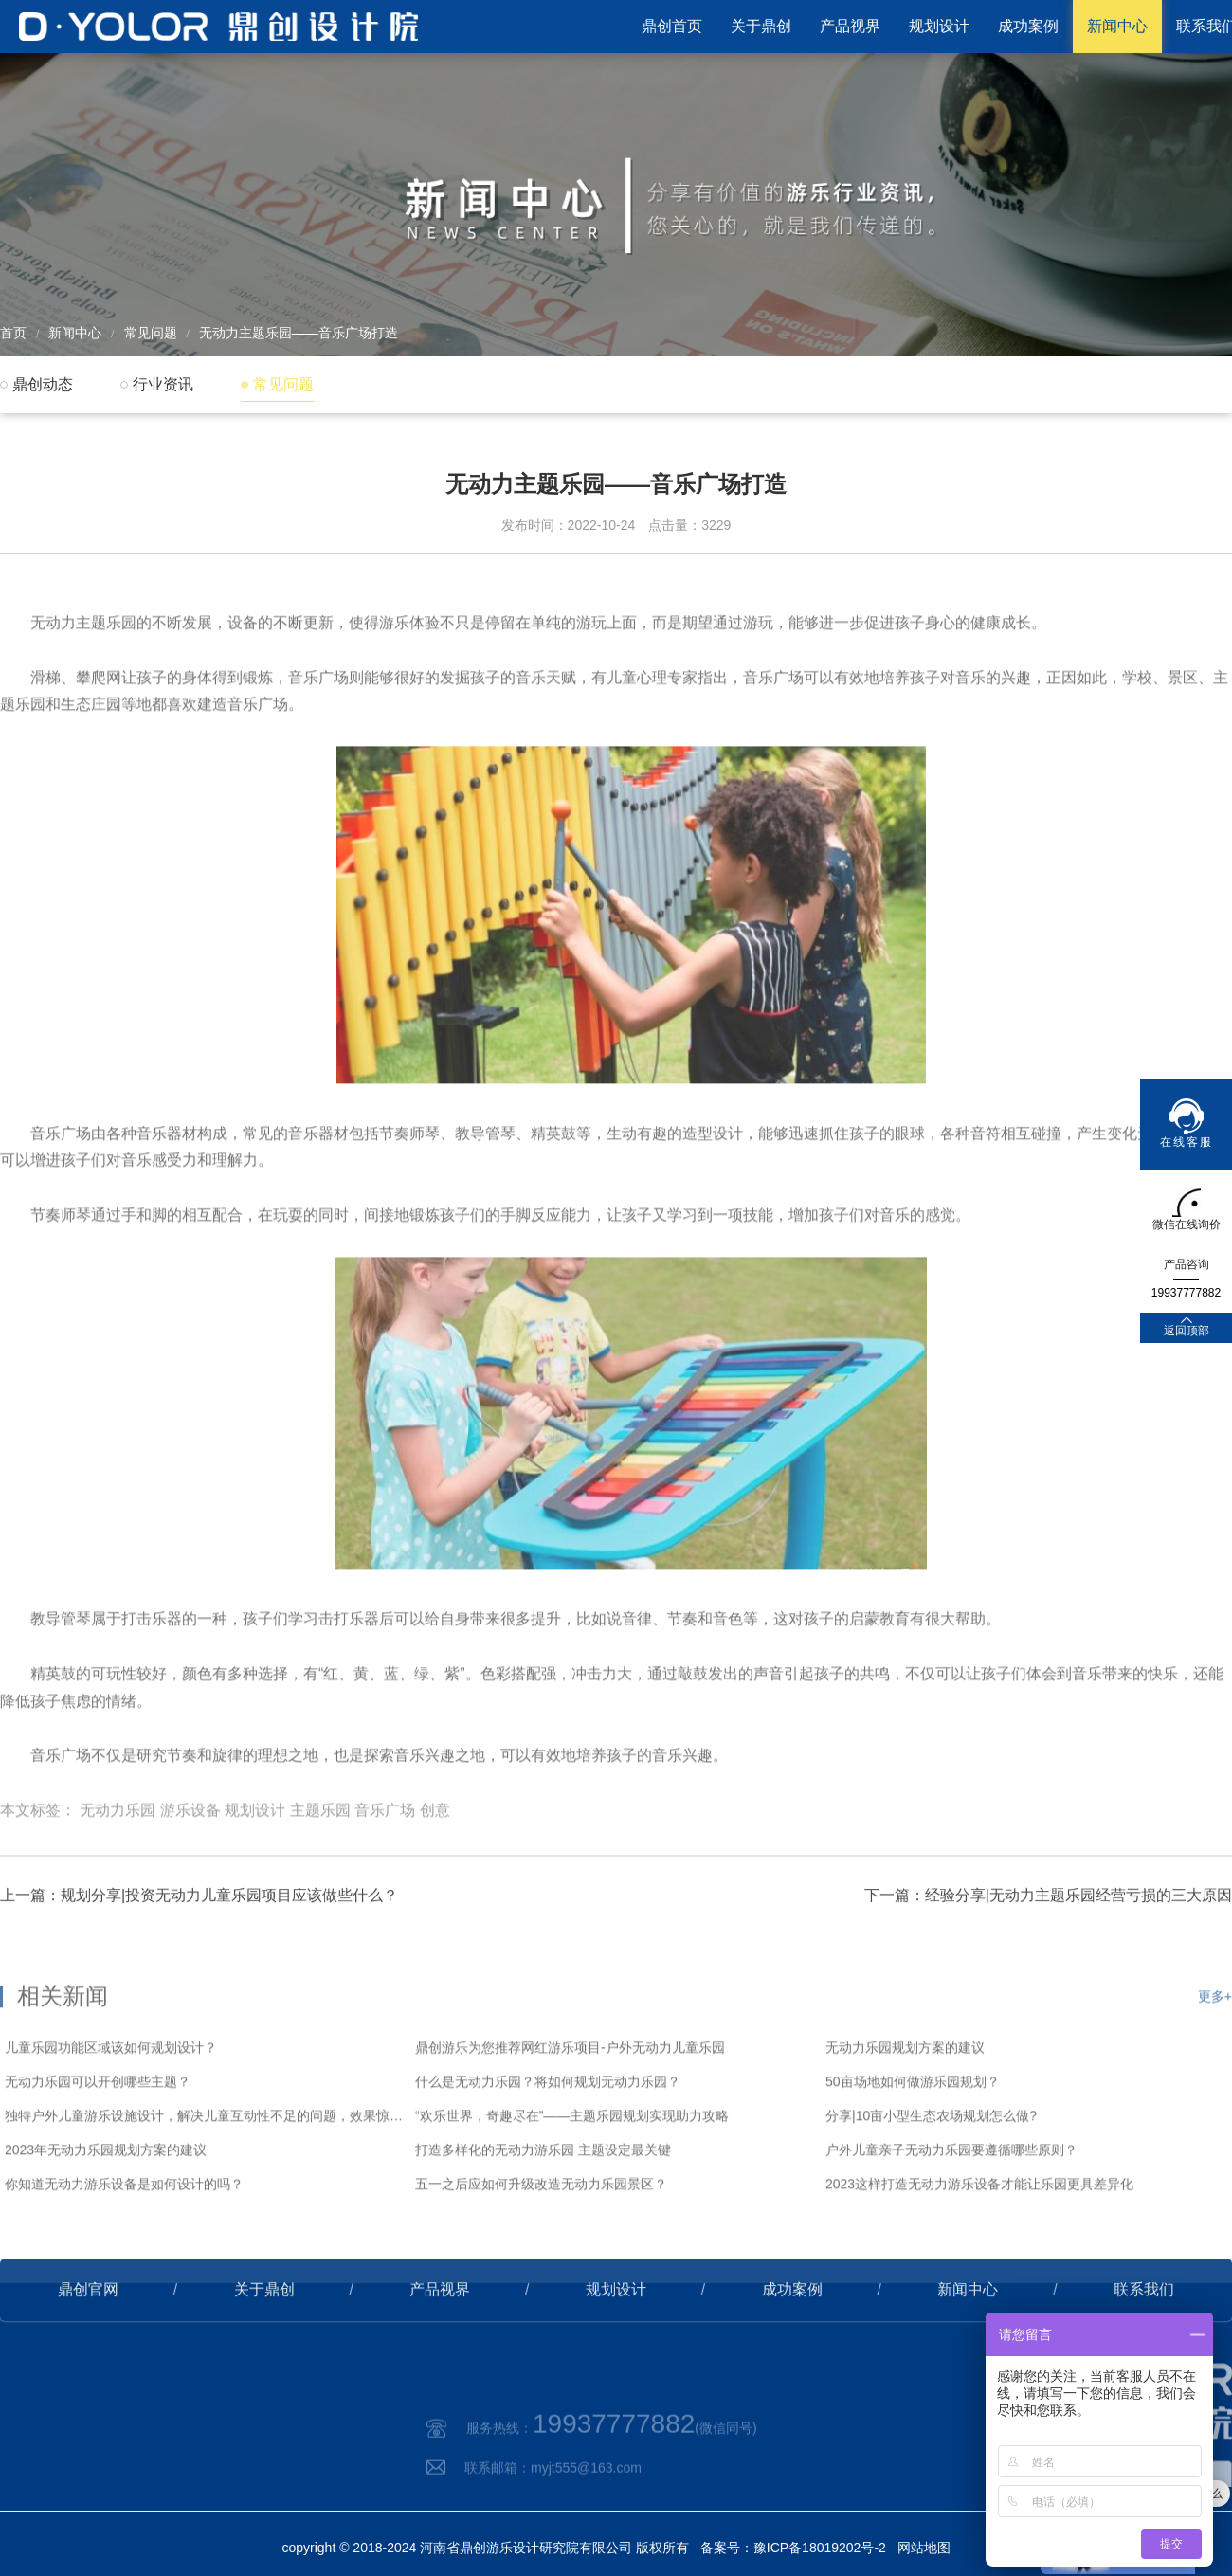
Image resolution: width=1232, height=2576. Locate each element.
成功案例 (1028, 26)
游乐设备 (190, 1879)
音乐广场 (384, 1879)
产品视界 (850, 26)
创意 (435, 1879)
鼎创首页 (672, 26)
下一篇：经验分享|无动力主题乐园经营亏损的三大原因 (1048, 1950)
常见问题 (150, 332)
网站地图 (924, 2547)
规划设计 (939, 26)
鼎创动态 (42, 384)
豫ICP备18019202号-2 (819, 2547)
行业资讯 (163, 384)
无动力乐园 (117, 1879)
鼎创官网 (88, 2344)
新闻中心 (1117, 26)
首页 (13, 332)
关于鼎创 (761, 26)
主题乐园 (320, 1879)
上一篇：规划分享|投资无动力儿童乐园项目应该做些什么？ (199, 1950)
